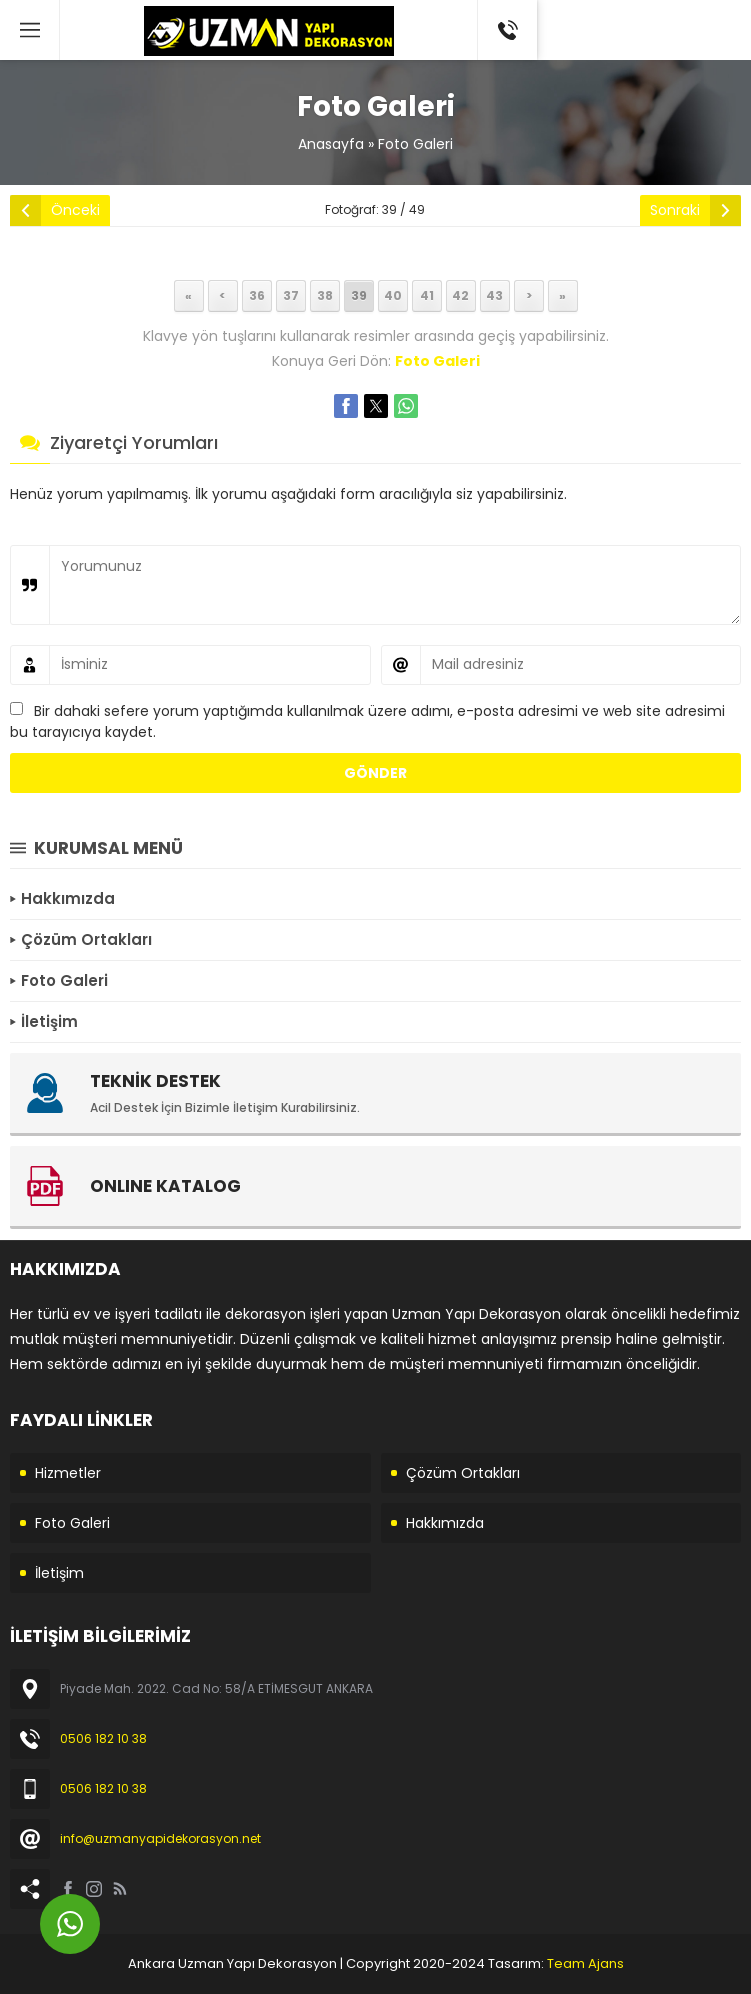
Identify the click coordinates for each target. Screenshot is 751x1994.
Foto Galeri (415, 144)
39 (359, 295)
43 (494, 295)
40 (393, 295)
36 (257, 295)
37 (291, 295)
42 (460, 295)
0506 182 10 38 (103, 1738)
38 (325, 295)
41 (427, 295)
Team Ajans (585, 1963)
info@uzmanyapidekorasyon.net (160, 1838)
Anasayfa (331, 144)
